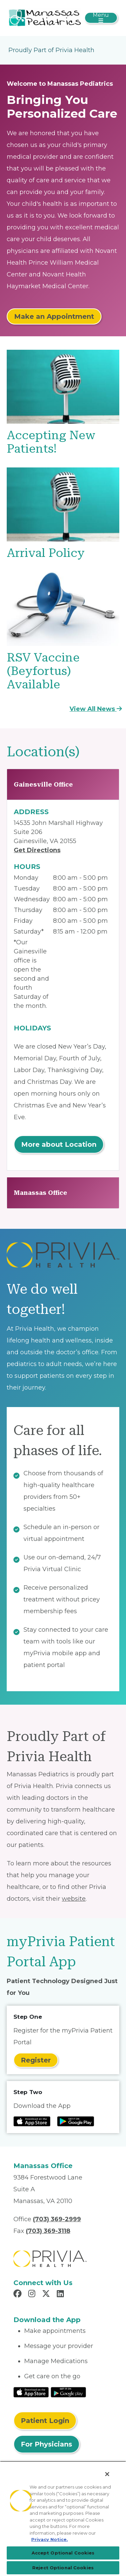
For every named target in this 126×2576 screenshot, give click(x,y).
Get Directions (37, 850)
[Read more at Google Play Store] (75, 2121)
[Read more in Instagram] (32, 2294)
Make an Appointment (54, 316)
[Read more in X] (47, 2294)
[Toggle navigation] (101, 18)
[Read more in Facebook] (18, 2294)
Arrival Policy (46, 553)
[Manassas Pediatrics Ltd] (44, 17)
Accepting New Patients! (51, 442)
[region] (63, 2518)
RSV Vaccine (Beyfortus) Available (43, 671)
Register (36, 2060)
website (74, 1898)
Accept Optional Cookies (63, 2552)
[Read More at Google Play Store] (68, 2392)
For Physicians (46, 2444)
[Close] (107, 2474)
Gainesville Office (43, 784)
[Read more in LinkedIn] (61, 2294)
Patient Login (45, 2421)
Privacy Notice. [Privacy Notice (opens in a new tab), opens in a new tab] (49, 2539)
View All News (96, 709)
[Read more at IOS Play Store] (31, 2121)
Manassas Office (40, 1192)
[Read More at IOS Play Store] (31, 2392)
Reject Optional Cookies (63, 2567)
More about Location (58, 1144)
